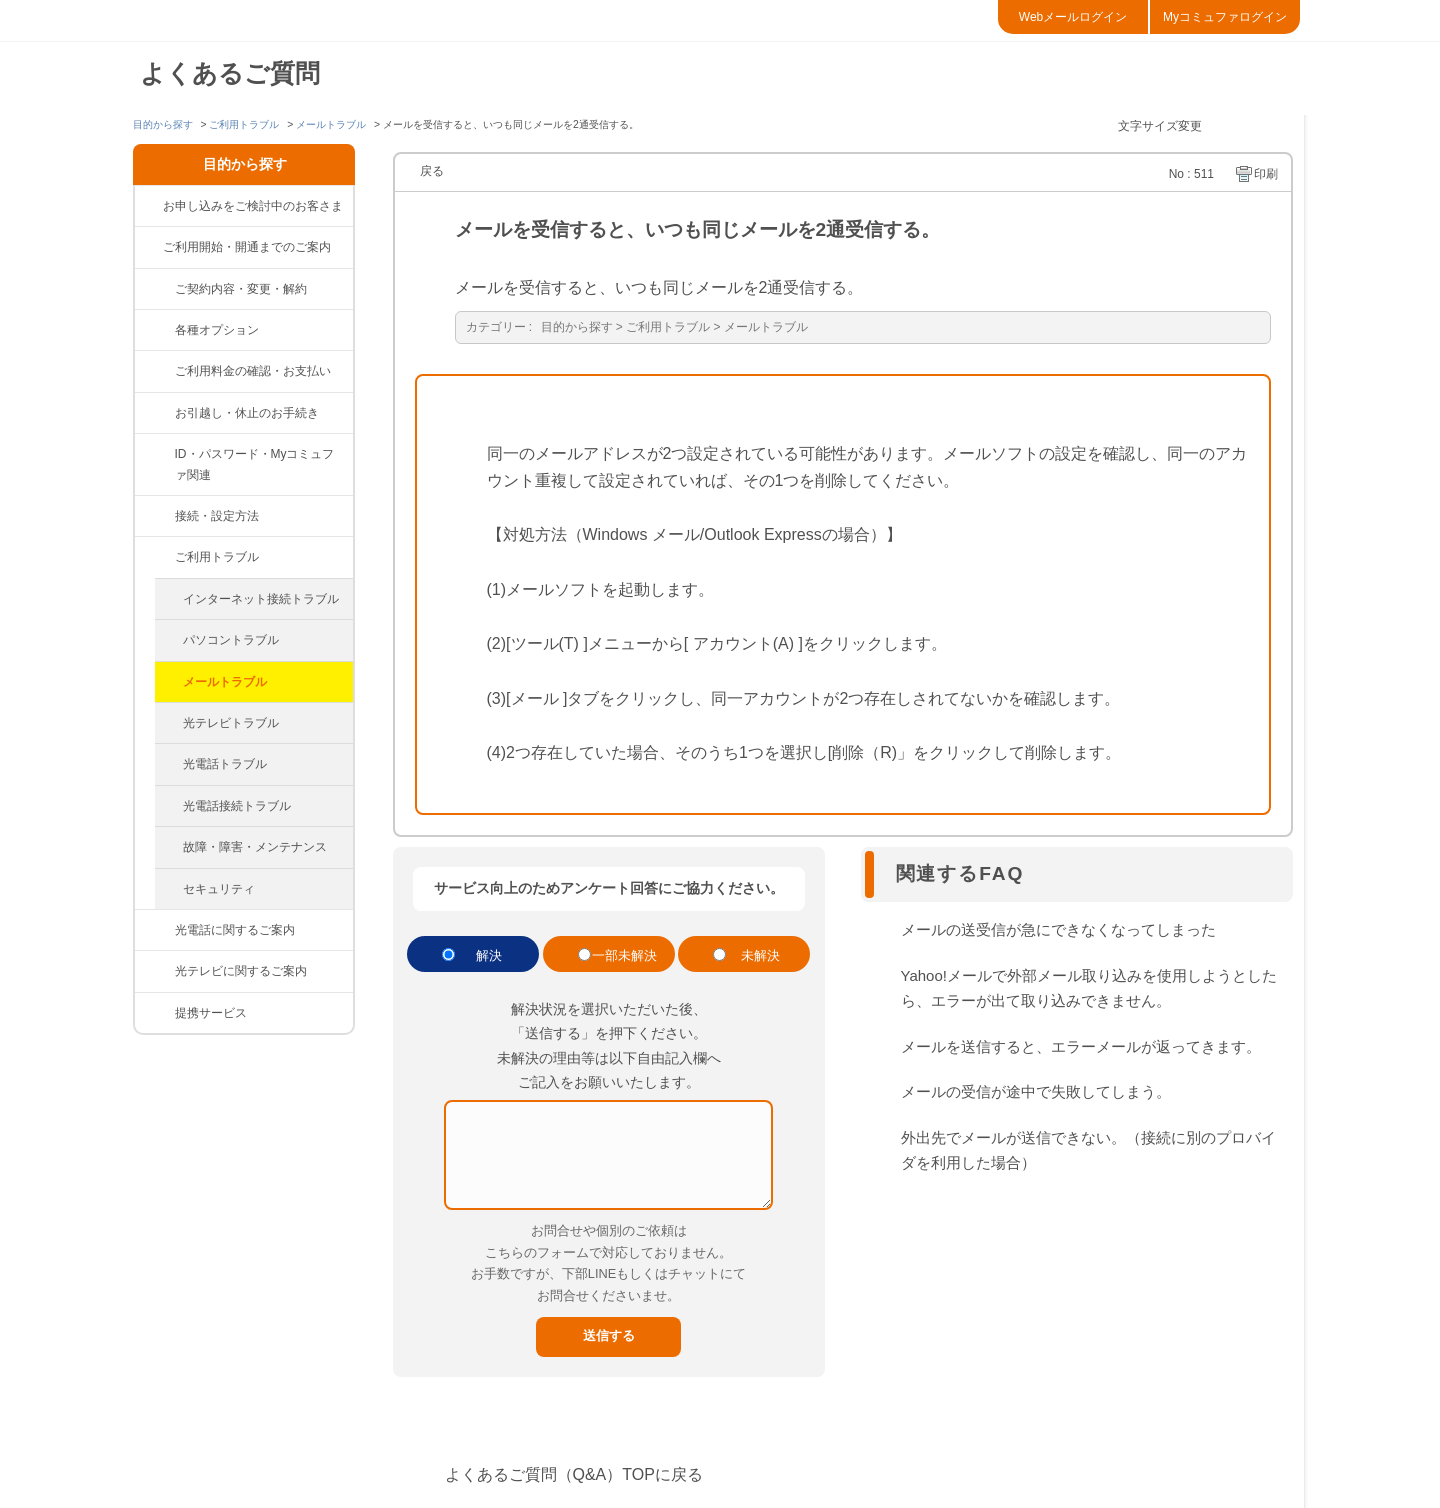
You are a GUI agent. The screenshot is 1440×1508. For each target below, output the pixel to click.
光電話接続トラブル (237, 806)
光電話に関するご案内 (235, 930)
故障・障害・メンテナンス (255, 847)
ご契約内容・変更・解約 (241, 289)
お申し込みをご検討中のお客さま (253, 206)
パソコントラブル (231, 640)
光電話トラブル (225, 764)
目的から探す (163, 124)
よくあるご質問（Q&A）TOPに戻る (574, 1474)
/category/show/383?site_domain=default (155, 330)
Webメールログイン (1073, 17)
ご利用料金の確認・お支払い (253, 371)
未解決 (760, 955)
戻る (432, 171)
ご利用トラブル (244, 124)
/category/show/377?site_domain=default (155, 413)
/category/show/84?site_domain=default (155, 557)
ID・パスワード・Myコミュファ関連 (255, 464)
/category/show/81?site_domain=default (155, 289)
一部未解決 (624, 955)
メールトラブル (331, 124)
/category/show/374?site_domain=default (155, 454)
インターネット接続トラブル (261, 599)
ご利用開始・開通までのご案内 (247, 247)
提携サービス (211, 1013)
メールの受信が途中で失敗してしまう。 (1036, 1091)
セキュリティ (219, 889)
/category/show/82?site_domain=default (155, 371)
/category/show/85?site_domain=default (155, 930)
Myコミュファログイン (1225, 17)
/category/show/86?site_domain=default (155, 971)
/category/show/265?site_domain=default (155, 1013)
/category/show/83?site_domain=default (155, 516)
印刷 (1266, 174)
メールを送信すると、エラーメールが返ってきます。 (1081, 1046)
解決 (489, 955)
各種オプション (217, 330)
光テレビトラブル (231, 723)
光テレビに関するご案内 (241, 971)
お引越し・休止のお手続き (247, 413)
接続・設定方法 (217, 516)
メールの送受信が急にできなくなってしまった (1058, 929)
